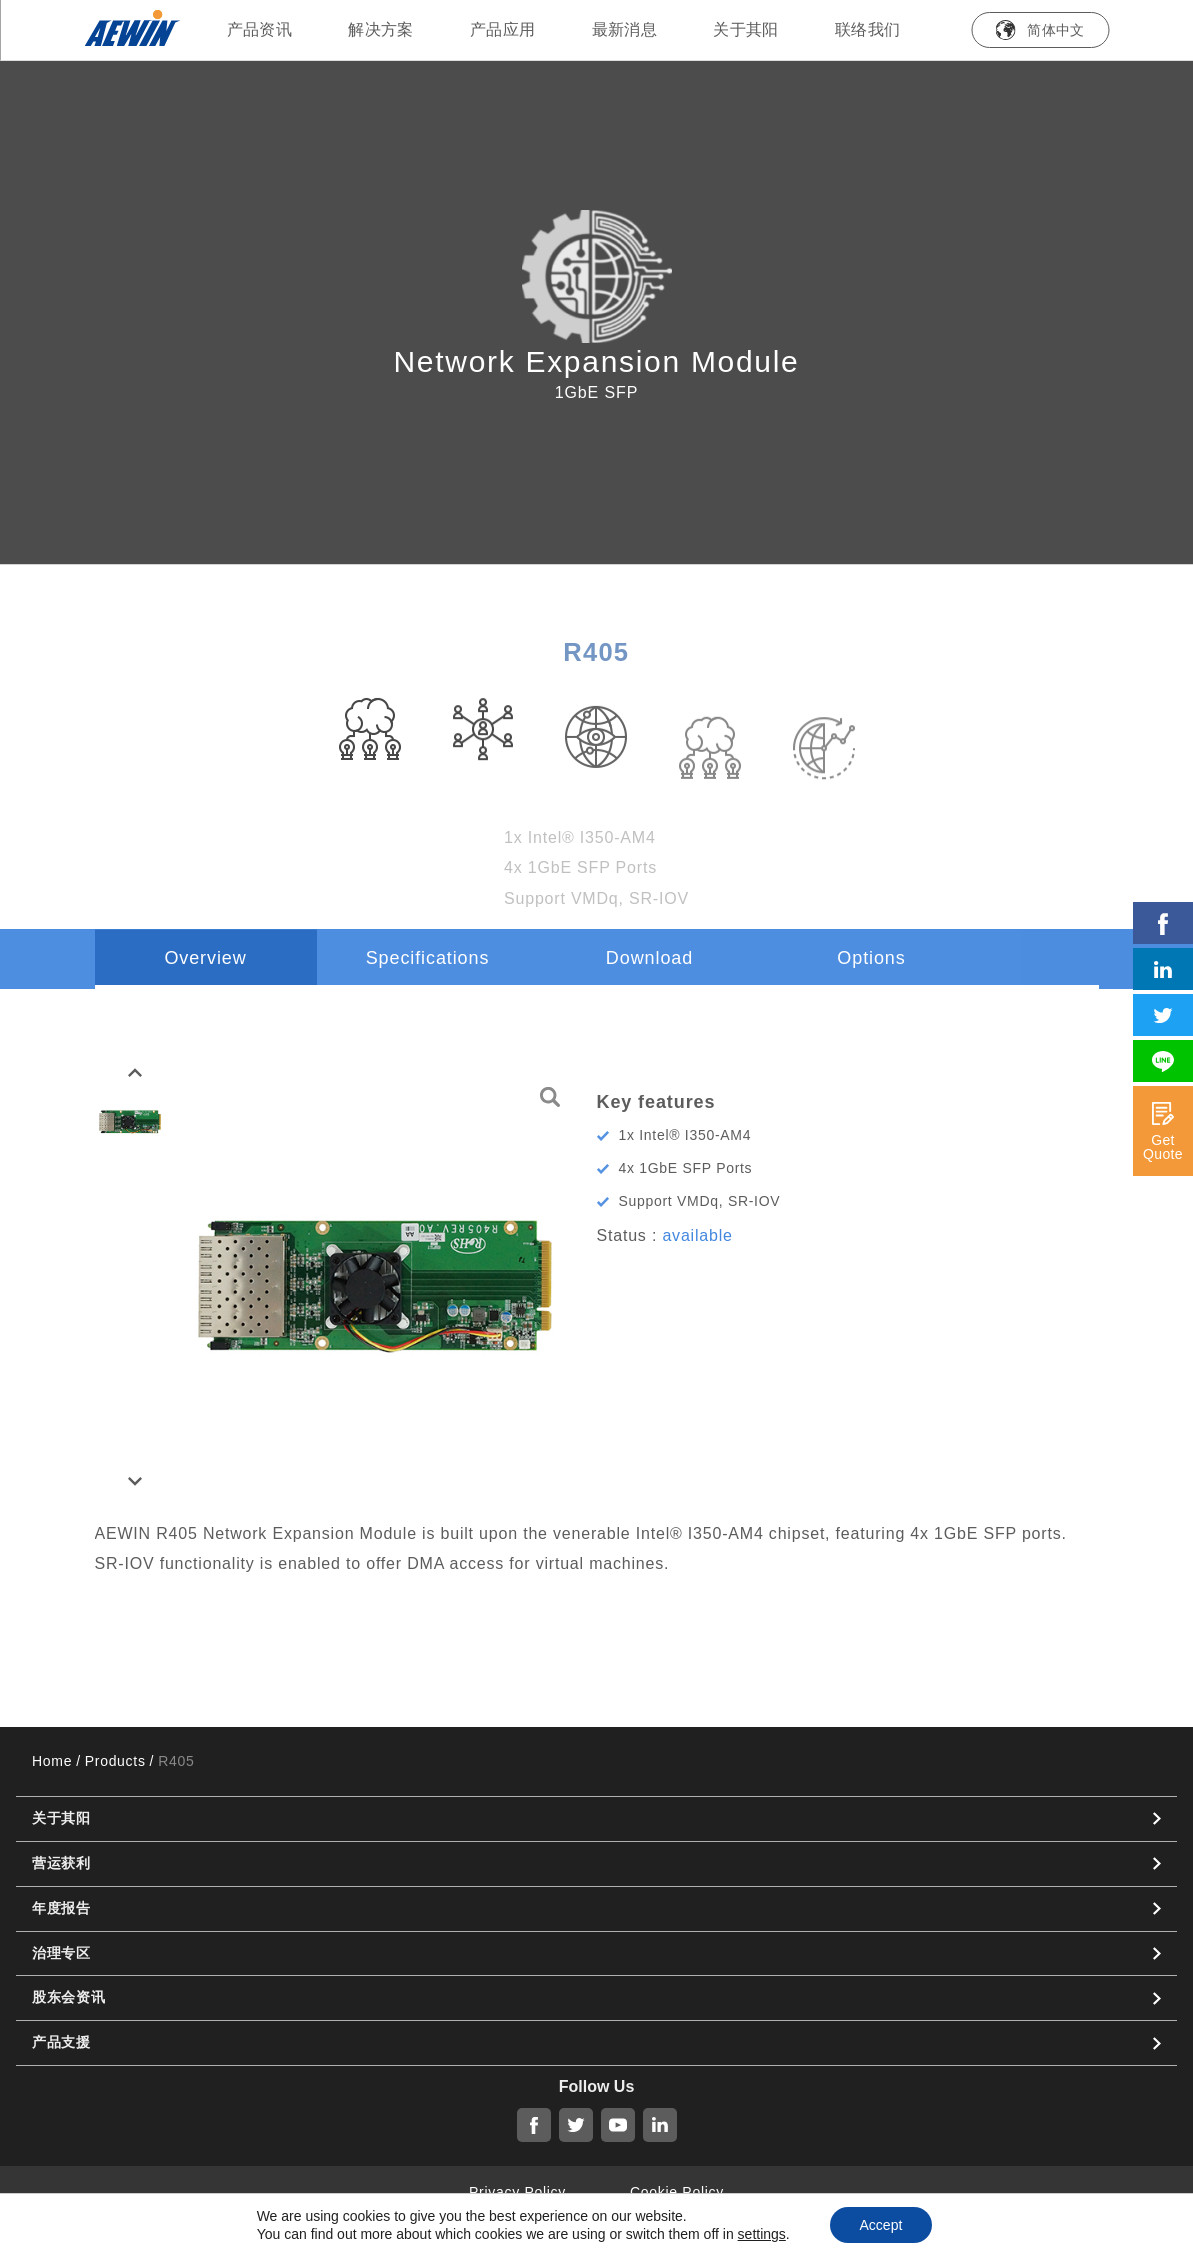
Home (52, 1761)
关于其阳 (746, 29)
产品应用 (503, 29)
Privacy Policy (517, 2192)
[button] (135, 1073)
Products (115, 1761)
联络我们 (868, 29)
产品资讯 (260, 29)
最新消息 (625, 29)
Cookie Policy (677, 2192)
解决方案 (381, 29)
